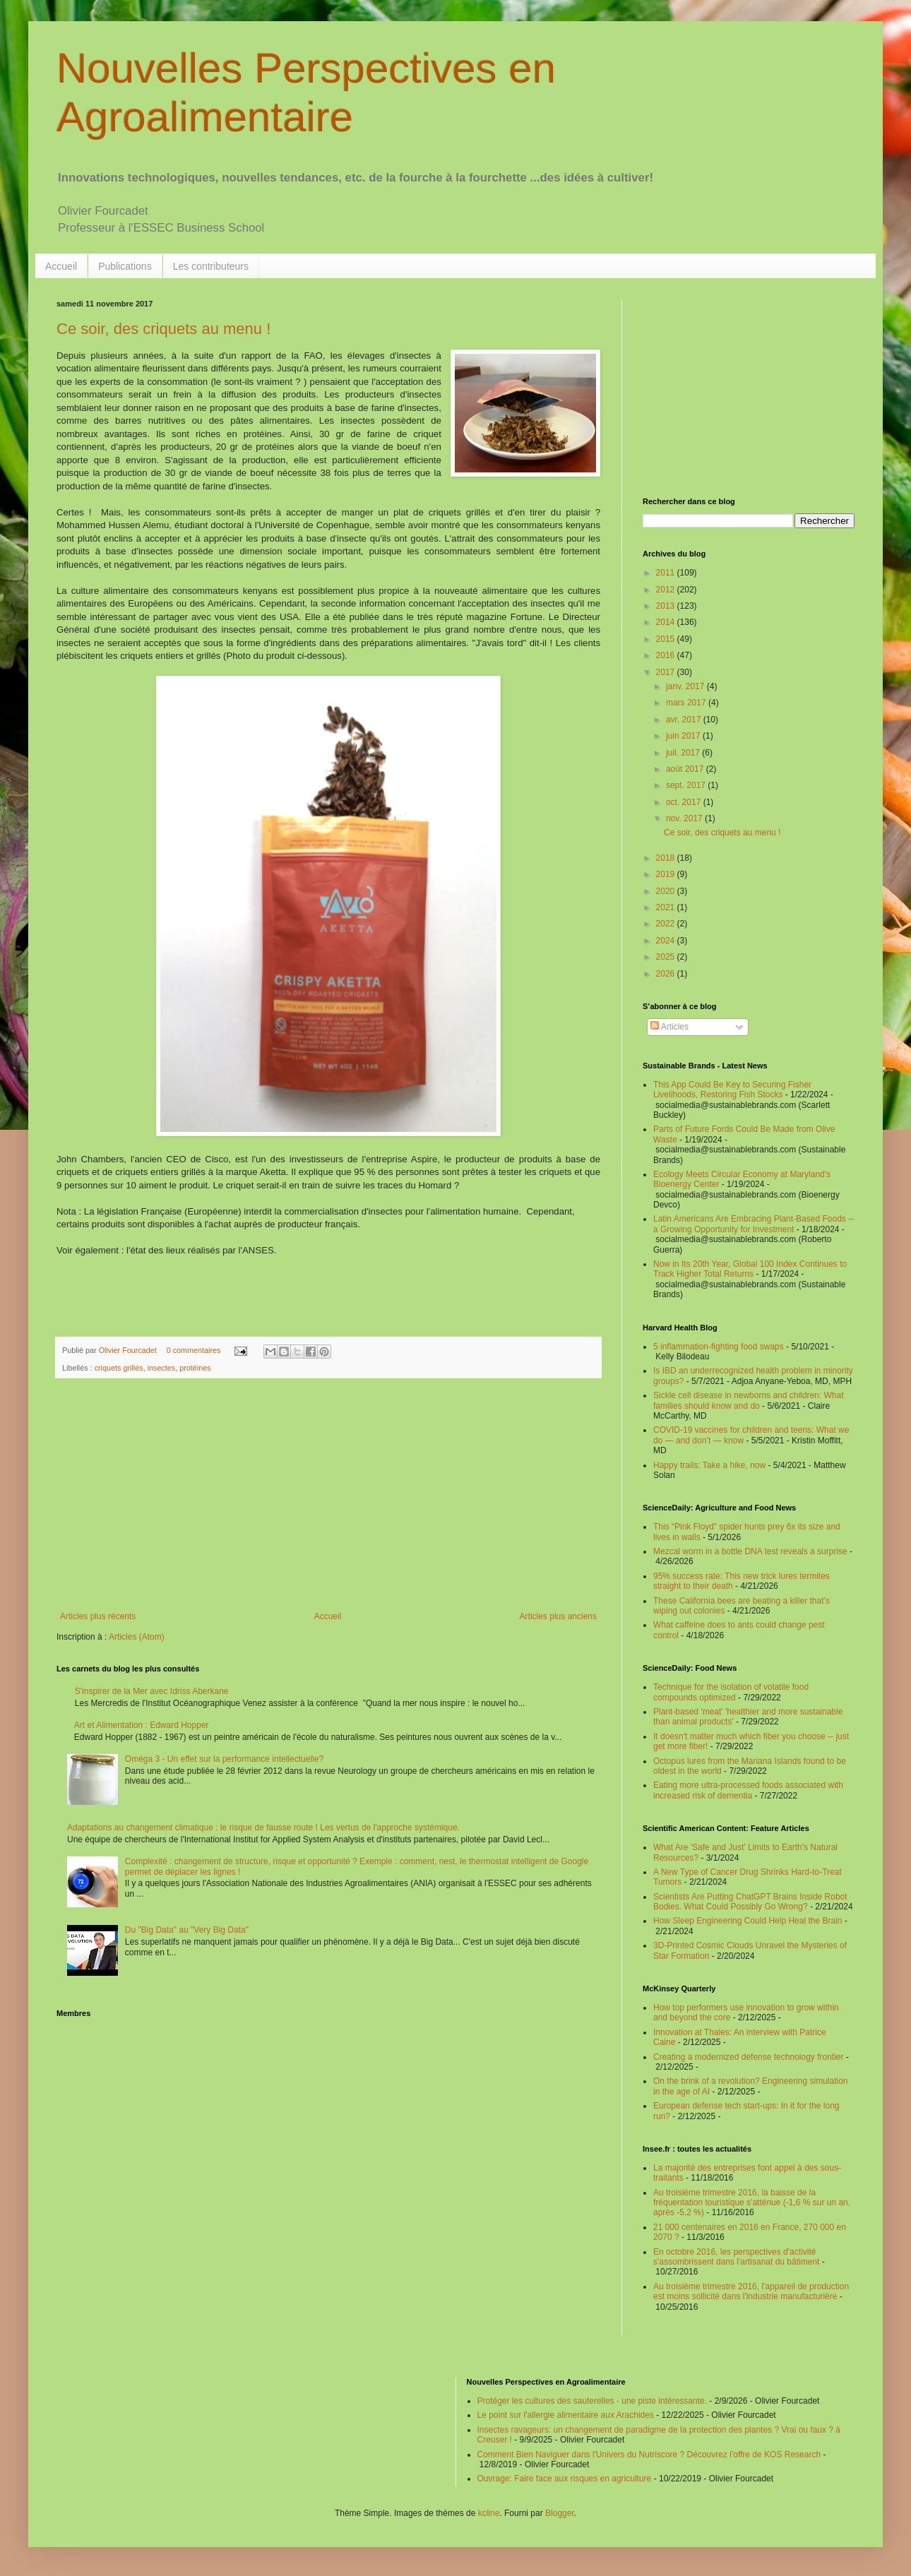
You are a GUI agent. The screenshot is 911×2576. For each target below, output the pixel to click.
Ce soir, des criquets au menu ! (163, 329)
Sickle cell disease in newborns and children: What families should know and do (748, 1400)
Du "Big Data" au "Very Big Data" (187, 1930)
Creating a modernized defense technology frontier (748, 2057)
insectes (162, 1368)
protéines (194, 1368)
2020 (666, 891)
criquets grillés (119, 1368)
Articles (669, 1027)
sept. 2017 (687, 785)
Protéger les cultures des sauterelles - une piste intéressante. (592, 2401)
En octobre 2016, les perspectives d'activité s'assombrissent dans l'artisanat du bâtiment (736, 2257)
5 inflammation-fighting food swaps (718, 1347)
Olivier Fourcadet (129, 1350)
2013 (666, 606)
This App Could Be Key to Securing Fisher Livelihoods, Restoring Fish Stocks (732, 1089)
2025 (666, 957)
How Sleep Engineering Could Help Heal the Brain (747, 1921)
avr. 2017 (684, 719)
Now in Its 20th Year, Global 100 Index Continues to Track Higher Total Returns (750, 1269)
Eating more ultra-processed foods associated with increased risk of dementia (748, 1790)
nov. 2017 (685, 818)
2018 (666, 858)
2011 (666, 573)
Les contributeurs (211, 266)
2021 (666, 907)
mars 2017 (687, 703)
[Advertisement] (328, 1495)
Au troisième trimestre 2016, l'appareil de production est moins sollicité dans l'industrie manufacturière (751, 2291)
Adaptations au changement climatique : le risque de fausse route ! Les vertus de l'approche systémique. (263, 1827)
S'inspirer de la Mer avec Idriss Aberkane (152, 1691)
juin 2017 (684, 736)
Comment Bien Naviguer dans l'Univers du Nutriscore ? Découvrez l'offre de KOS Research (649, 2454)
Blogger (559, 2513)
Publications (125, 266)
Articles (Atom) (137, 1637)
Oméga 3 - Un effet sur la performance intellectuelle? (224, 1759)
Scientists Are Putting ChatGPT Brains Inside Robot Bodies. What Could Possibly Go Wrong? (750, 1902)
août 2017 (686, 769)
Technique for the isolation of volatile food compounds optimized (731, 1692)
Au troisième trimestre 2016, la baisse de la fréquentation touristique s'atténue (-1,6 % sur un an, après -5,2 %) (751, 2203)
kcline (489, 2513)
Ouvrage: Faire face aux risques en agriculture (564, 2478)
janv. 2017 (686, 686)
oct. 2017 (684, 802)
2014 (666, 622)
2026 (666, 974)
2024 (666, 941)
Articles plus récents (98, 1616)
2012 (666, 590)
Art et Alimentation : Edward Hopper (141, 1725)
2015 (666, 639)
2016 (666, 655)
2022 (666, 924)
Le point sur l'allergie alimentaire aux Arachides (565, 2415)
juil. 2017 (684, 753)
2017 (666, 672)
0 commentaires (194, 1350)
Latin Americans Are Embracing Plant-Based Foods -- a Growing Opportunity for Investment (753, 1224)
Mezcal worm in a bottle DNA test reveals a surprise (750, 1551)
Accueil (61, 266)
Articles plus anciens (558, 1616)
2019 (666, 874)
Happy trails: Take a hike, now (709, 1465)
